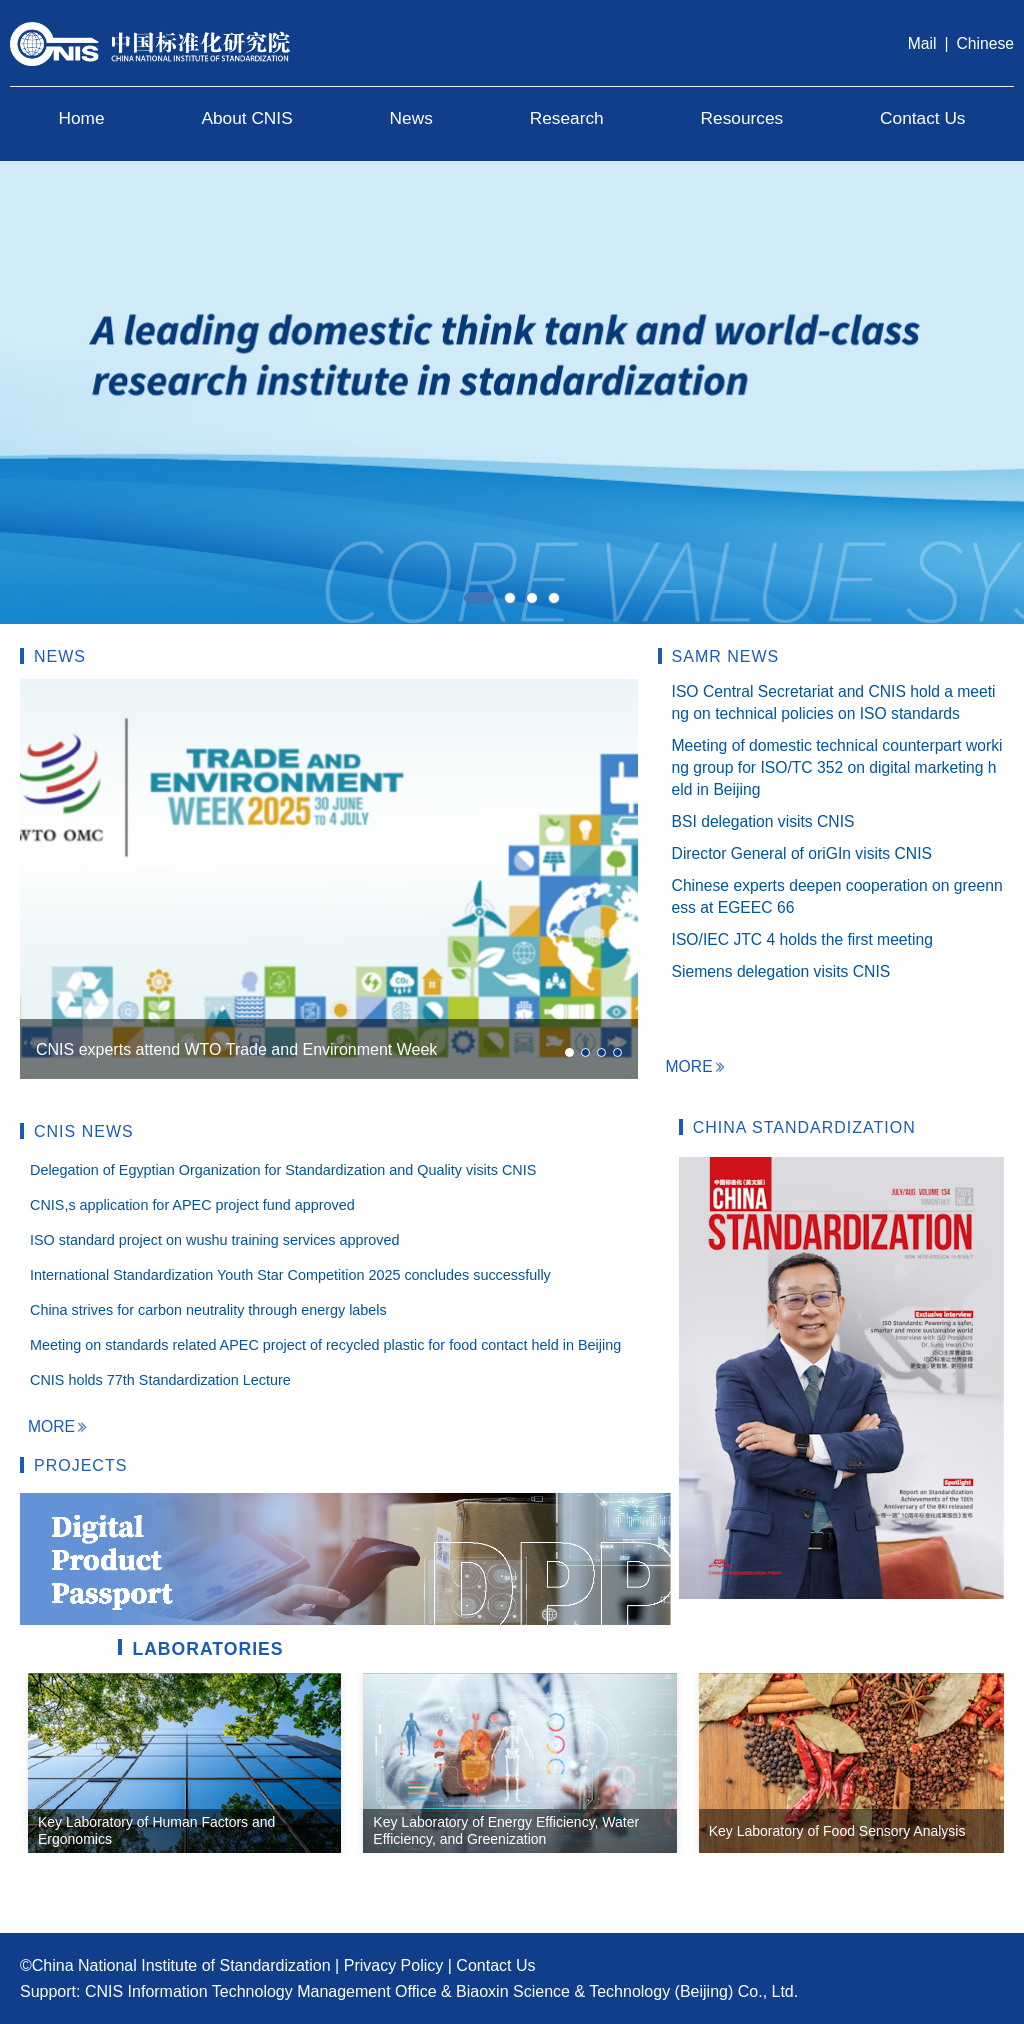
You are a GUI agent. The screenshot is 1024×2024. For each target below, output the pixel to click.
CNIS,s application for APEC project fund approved (192, 1205)
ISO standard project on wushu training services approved (215, 1240)
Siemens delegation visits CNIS (781, 971)
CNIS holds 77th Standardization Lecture (160, 1380)
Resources (742, 118)
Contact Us (922, 118)
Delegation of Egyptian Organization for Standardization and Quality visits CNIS (283, 1170)
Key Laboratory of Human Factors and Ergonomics (156, 1830)
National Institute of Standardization (204, 1965)
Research (567, 118)
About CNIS (246, 118)
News (411, 118)
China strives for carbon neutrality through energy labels (208, 1310)
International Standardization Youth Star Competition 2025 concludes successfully (290, 1275)
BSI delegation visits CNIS (763, 821)
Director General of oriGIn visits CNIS (802, 853)
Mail (922, 43)
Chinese (986, 43)
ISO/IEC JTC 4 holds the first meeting (802, 939)
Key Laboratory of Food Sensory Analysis (837, 1831)
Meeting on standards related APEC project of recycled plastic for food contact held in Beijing (325, 1345)
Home (81, 118)
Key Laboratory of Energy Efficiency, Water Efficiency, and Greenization (506, 1830)
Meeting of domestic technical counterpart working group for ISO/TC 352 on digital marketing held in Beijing (837, 767)
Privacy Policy (394, 1965)
